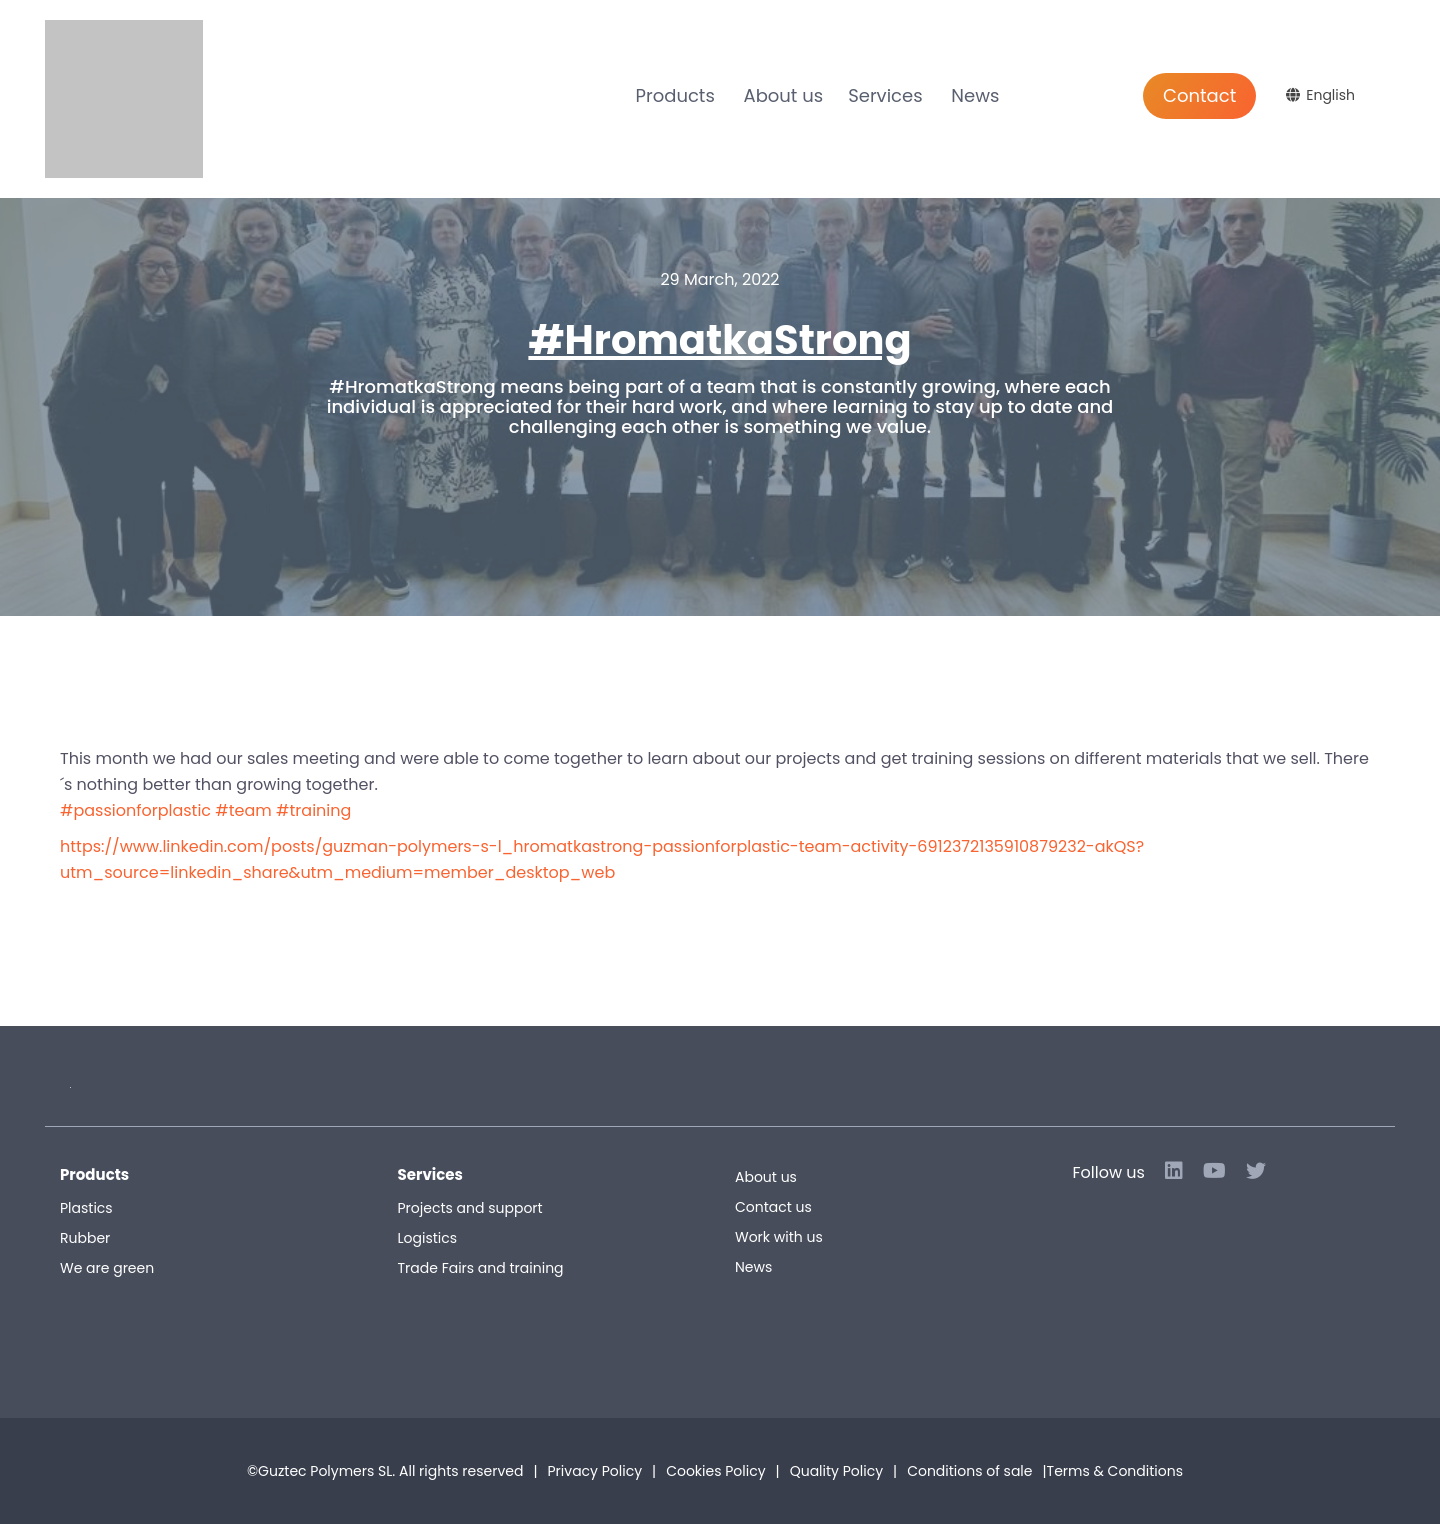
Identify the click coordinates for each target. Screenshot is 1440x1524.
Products (675, 95)
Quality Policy (836, 1471)
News (975, 95)
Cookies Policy (715, 1471)
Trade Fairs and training (481, 1268)
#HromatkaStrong (719, 340)
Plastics (86, 1208)
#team (243, 810)
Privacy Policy (595, 1471)
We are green (107, 1268)
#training (313, 810)
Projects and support (470, 1208)
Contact (1199, 95)
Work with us (779, 1237)
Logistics (428, 1238)
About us (784, 95)
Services (885, 95)
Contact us (773, 1207)
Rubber (85, 1238)
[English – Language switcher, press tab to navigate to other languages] (1323, 95)
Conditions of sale (1045, 1471)
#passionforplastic (135, 810)
